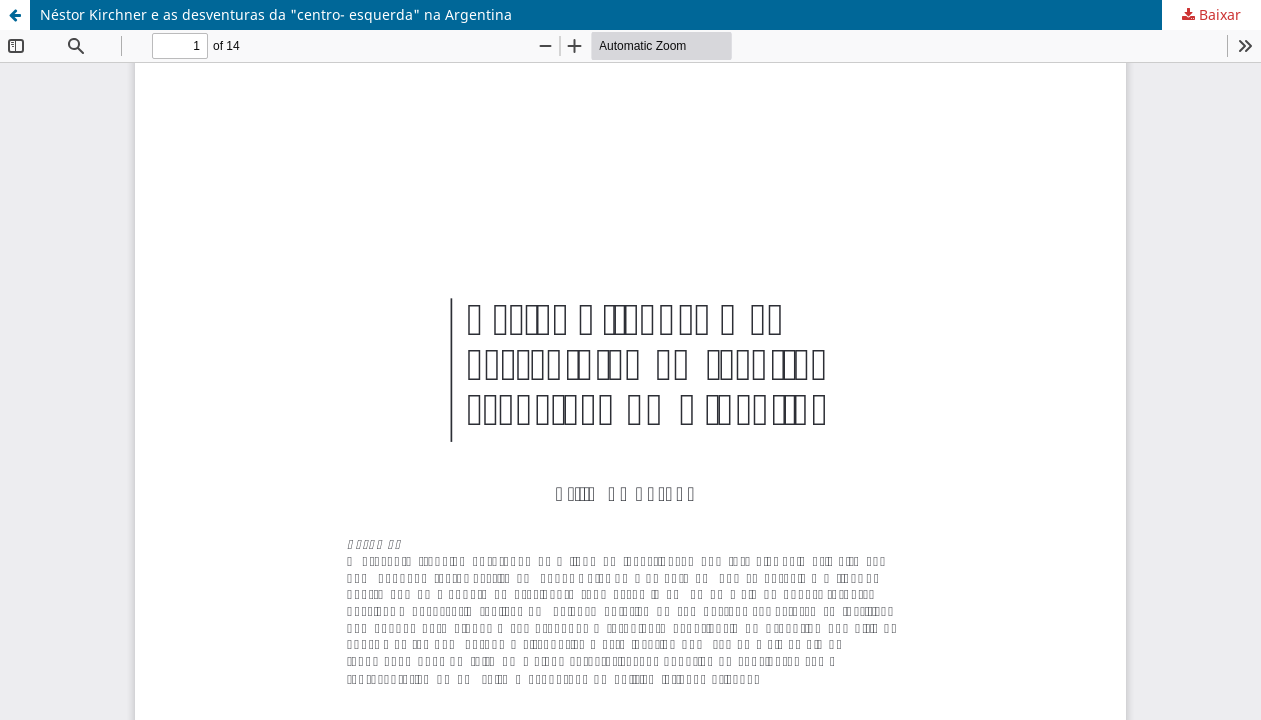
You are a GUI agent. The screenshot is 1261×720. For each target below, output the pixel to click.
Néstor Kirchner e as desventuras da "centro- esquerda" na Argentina (276, 14)
